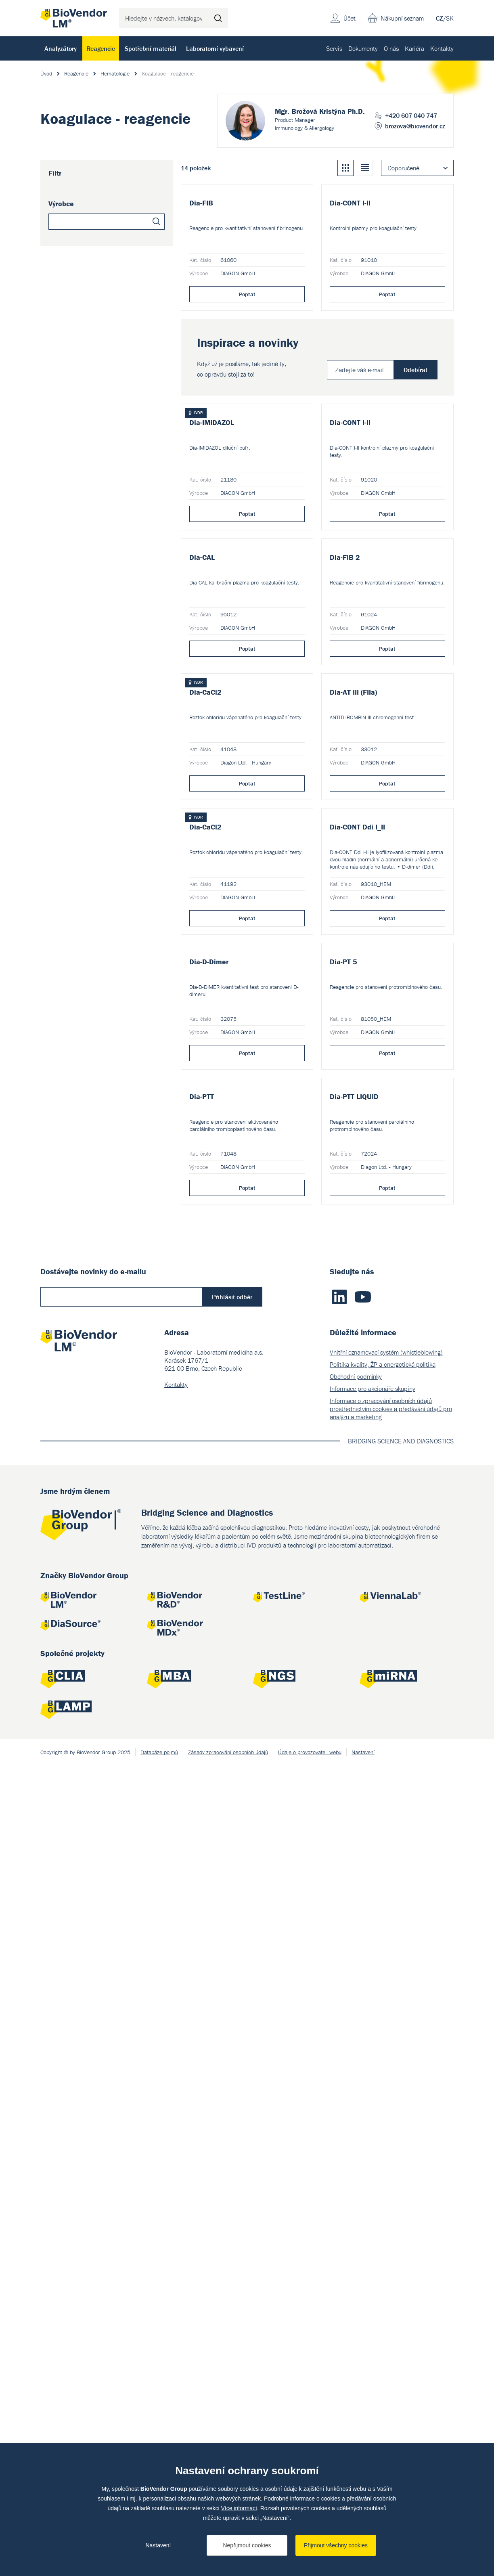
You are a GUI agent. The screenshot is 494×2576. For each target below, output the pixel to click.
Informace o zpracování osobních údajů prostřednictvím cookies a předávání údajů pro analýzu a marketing (391, 2219)
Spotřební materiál (150, 48)
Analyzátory (60, 48)
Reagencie (100, 48)
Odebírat (415, 486)
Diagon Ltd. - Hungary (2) (91, 264)
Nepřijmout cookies (247, 2545)
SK (450, 18)
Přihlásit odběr (232, 2108)
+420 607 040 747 (411, 115)
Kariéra (414, 48)
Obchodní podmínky (356, 2187)
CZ (439, 18)
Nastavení (158, 2545)
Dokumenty (363, 48)
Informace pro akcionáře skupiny (372, 2199)
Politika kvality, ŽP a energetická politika (382, 2175)
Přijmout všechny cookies (336, 2545)
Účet (349, 18)
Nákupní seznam (402, 18)
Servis (334, 48)
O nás (391, 48)
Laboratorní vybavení (215, 48)
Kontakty (442, 48)
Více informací (239, 2508)
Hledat (218, 18)
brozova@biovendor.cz (415, 126)
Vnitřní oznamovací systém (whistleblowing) (386, 2163)
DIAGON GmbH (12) (84, 251)
